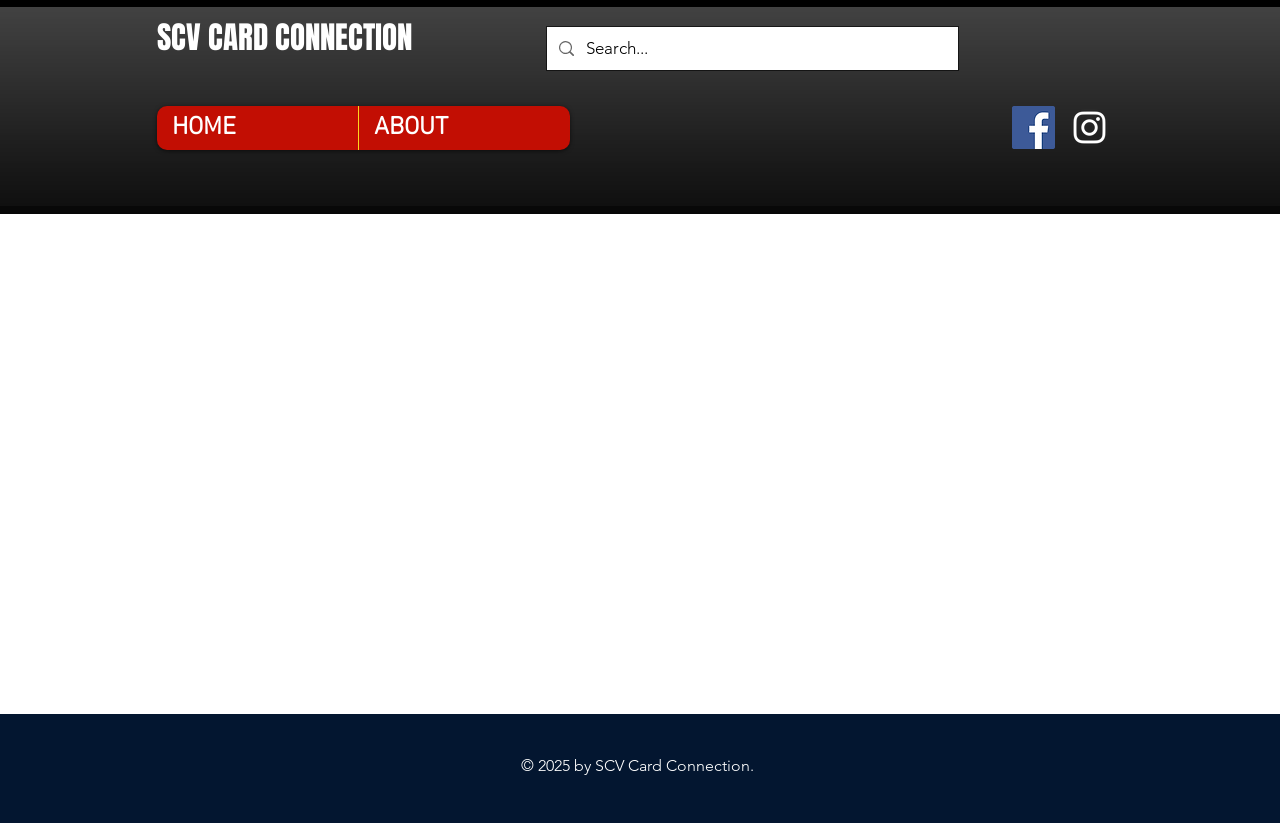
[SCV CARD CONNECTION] (313, 37)
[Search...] (751, 48)
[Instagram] (1089, 127)
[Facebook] (1033, 127)
